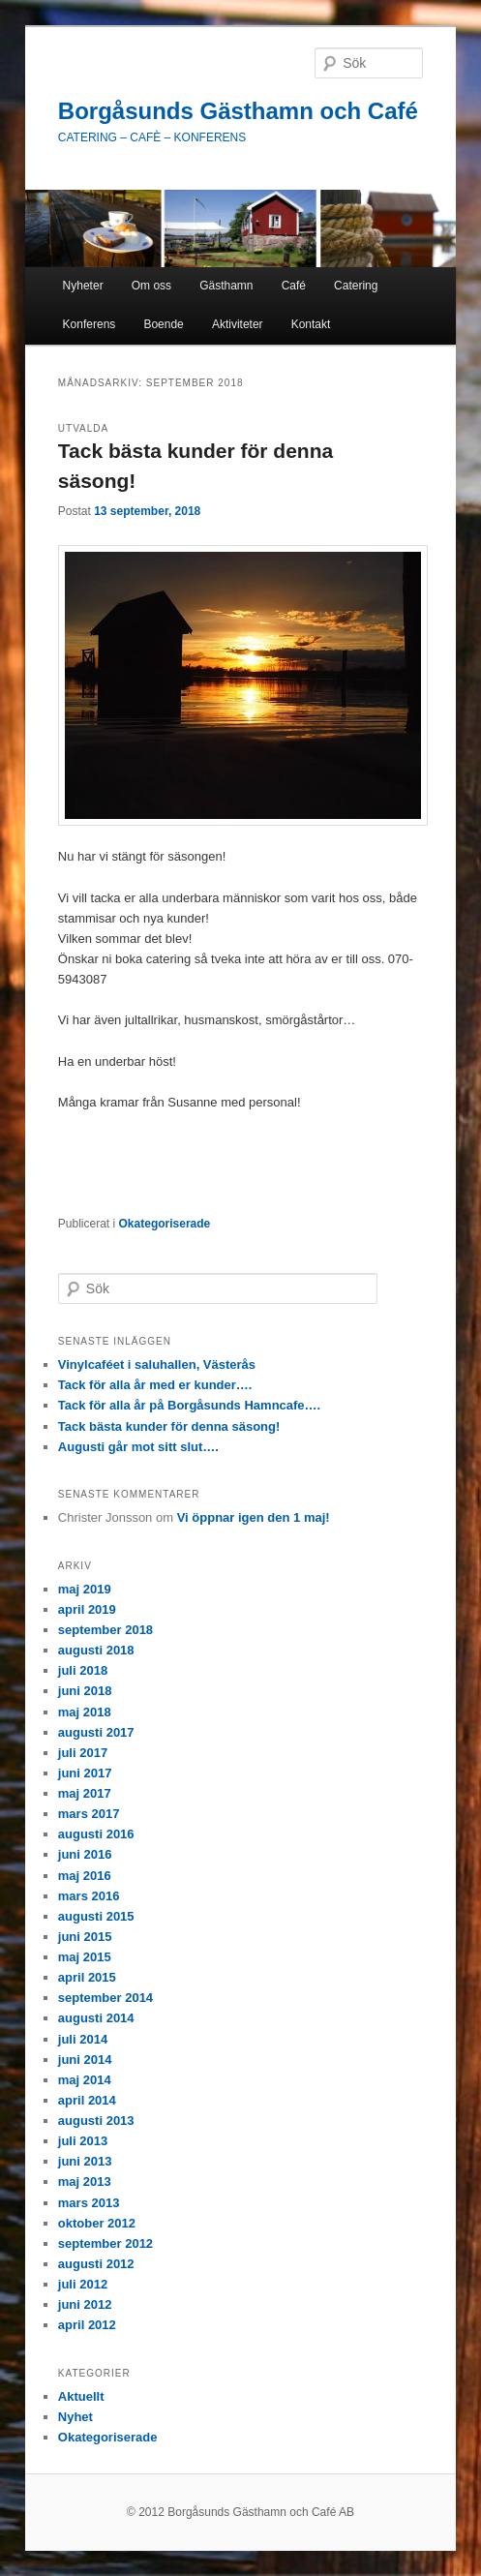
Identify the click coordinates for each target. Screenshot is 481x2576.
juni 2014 (85, 2059)
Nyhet (75, 2416)
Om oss (151, 285)
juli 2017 (82, 1752)
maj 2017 (84, 1793)
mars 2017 (89, 1813)
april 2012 (87, 2325)
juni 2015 (85, 1936)
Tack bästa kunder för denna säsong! (169, 1426)
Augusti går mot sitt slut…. (138, 1447)
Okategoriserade (165, 1223)
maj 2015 (84, 1957)
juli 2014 (82, 2039)
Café (294, 285)
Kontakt (311, 324)
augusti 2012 (96, 2264)
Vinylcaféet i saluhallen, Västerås (157, 1364)
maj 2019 (84, 1589)
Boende (163, 324)
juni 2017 (85, 1773)
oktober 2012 (96, 2223)
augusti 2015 (96, 1916)
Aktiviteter (237, 324)
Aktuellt (81, 2396)
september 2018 (105, 1629)
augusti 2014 (96, 2018)
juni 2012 (85, 2304)
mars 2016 (89, 1896)
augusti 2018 (96, 1650)
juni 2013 (85, 2161)
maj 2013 (84, 2181)
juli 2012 (82, 2284)
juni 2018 (85, 1690)
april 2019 (87, 1609)
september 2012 (105, 2243)
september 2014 (105, 1997)
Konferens (89, 324)
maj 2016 (84, 1875)
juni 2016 (85, 1854)
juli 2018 (82, 1670)
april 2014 (87, 2100)
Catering (355, 285)
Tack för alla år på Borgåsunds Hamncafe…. (189, 1405)
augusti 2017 (96, 1732)
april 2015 (87, 1977)
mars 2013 (89, 2203)
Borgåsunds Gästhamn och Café (238, 111)
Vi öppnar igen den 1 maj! (253, 1517)
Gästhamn (226, 285)
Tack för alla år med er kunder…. (155, 1385)
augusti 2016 (96, 1834)
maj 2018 (84, 1712)
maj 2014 (84, 2080)
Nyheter (83, 285)
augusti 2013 (96, 2120)
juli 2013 (82, 2141)
